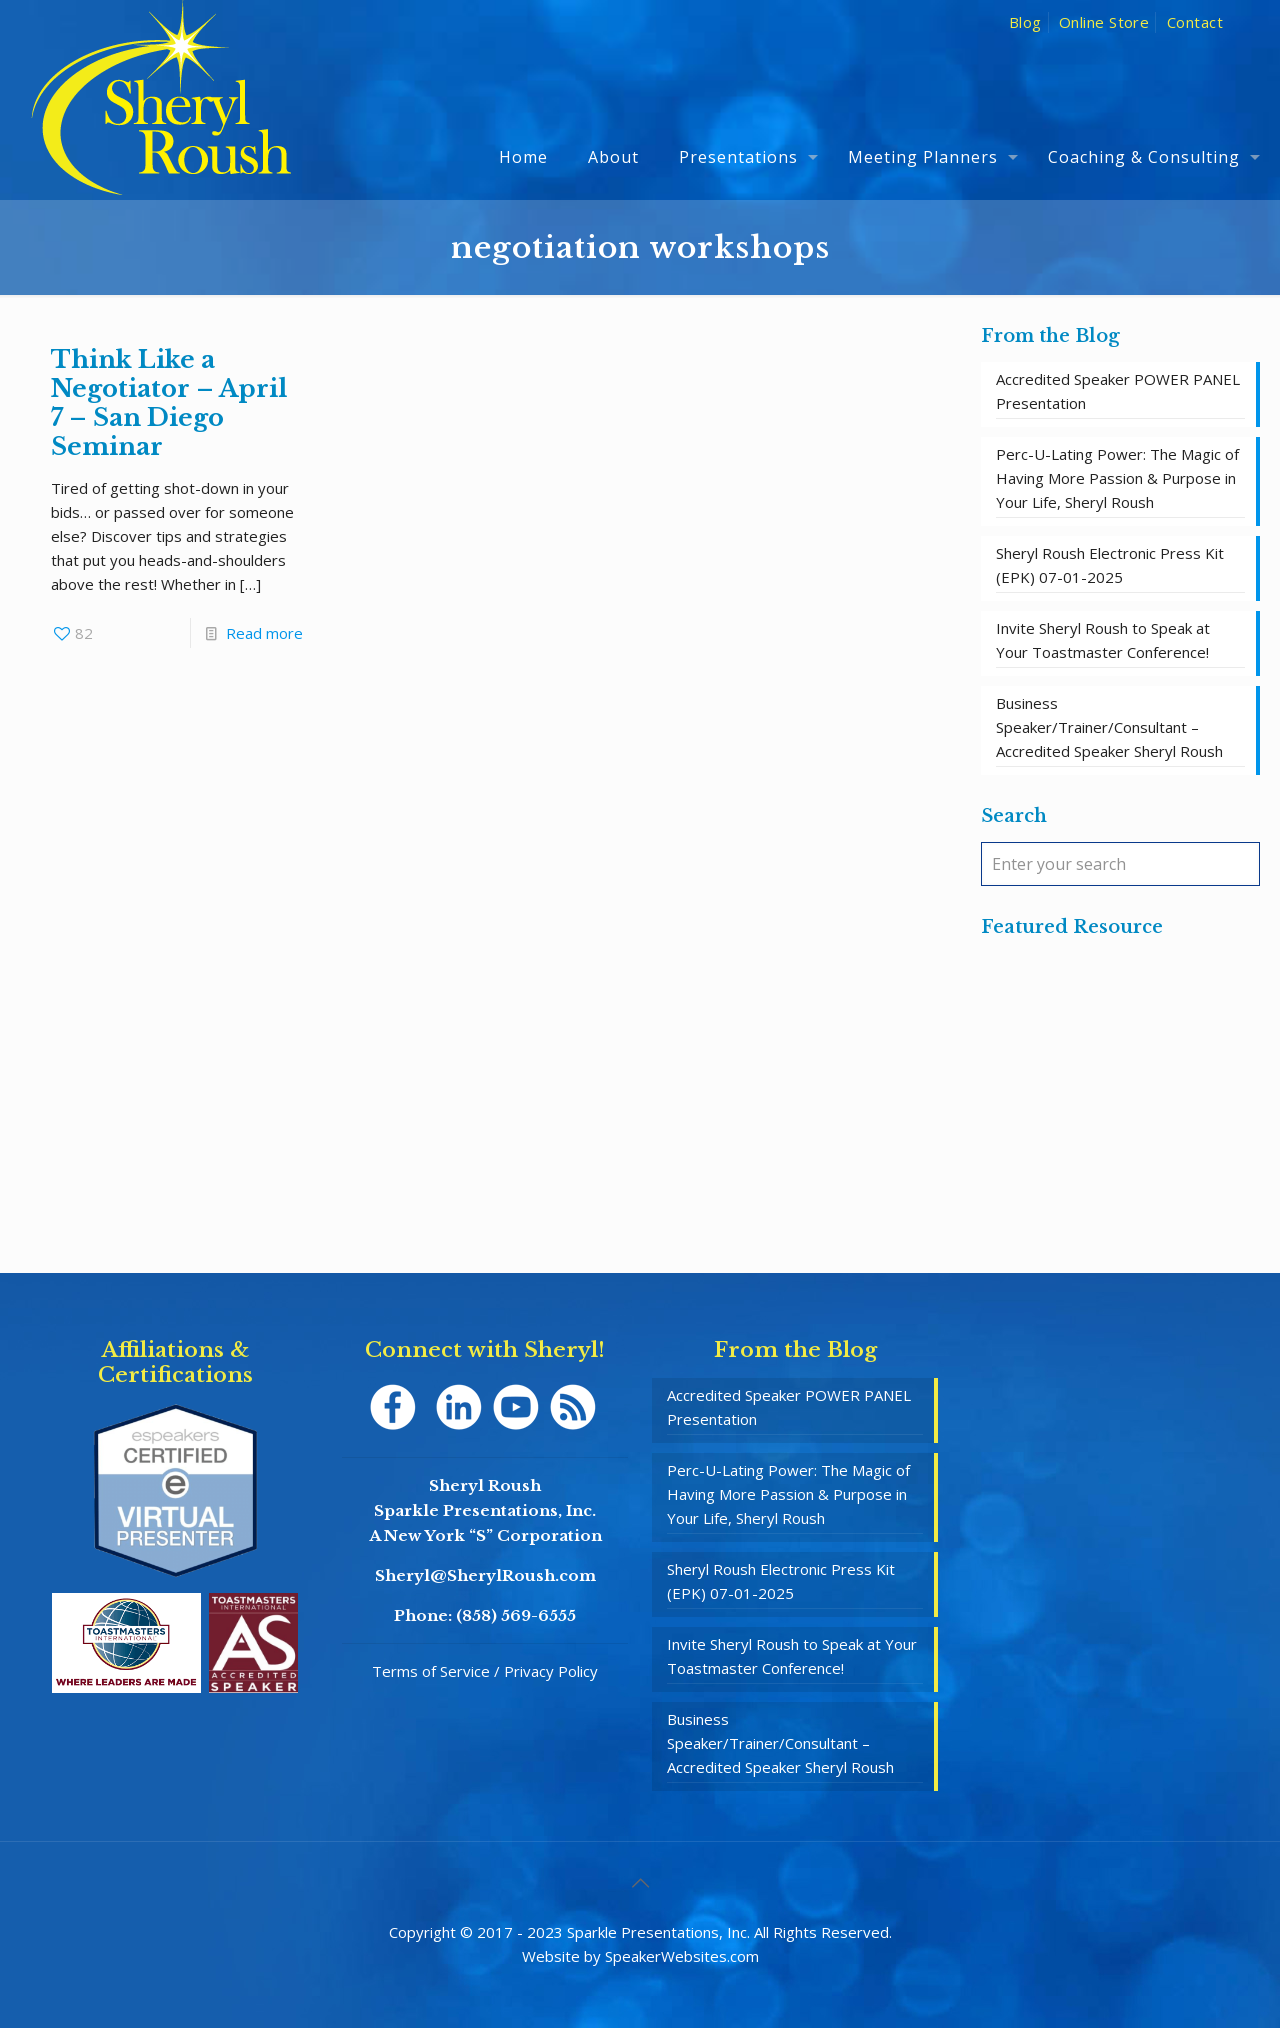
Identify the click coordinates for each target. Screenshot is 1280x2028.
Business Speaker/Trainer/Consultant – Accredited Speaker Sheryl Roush (1109, 727)
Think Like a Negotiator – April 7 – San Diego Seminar (169, 403)
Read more (264, 633)
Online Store (1104, 22)
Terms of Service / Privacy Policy (485, 1671)
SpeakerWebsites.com (682, 1956)
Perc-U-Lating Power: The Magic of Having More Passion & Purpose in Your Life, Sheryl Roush (1117, 478)
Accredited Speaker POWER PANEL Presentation (1118, 391)
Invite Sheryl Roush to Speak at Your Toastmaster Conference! (1103, 640)
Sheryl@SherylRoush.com (485, 1575)
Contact (1195, 22)
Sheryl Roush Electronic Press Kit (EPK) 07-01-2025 (1110, 565)
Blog (1025, 22)
